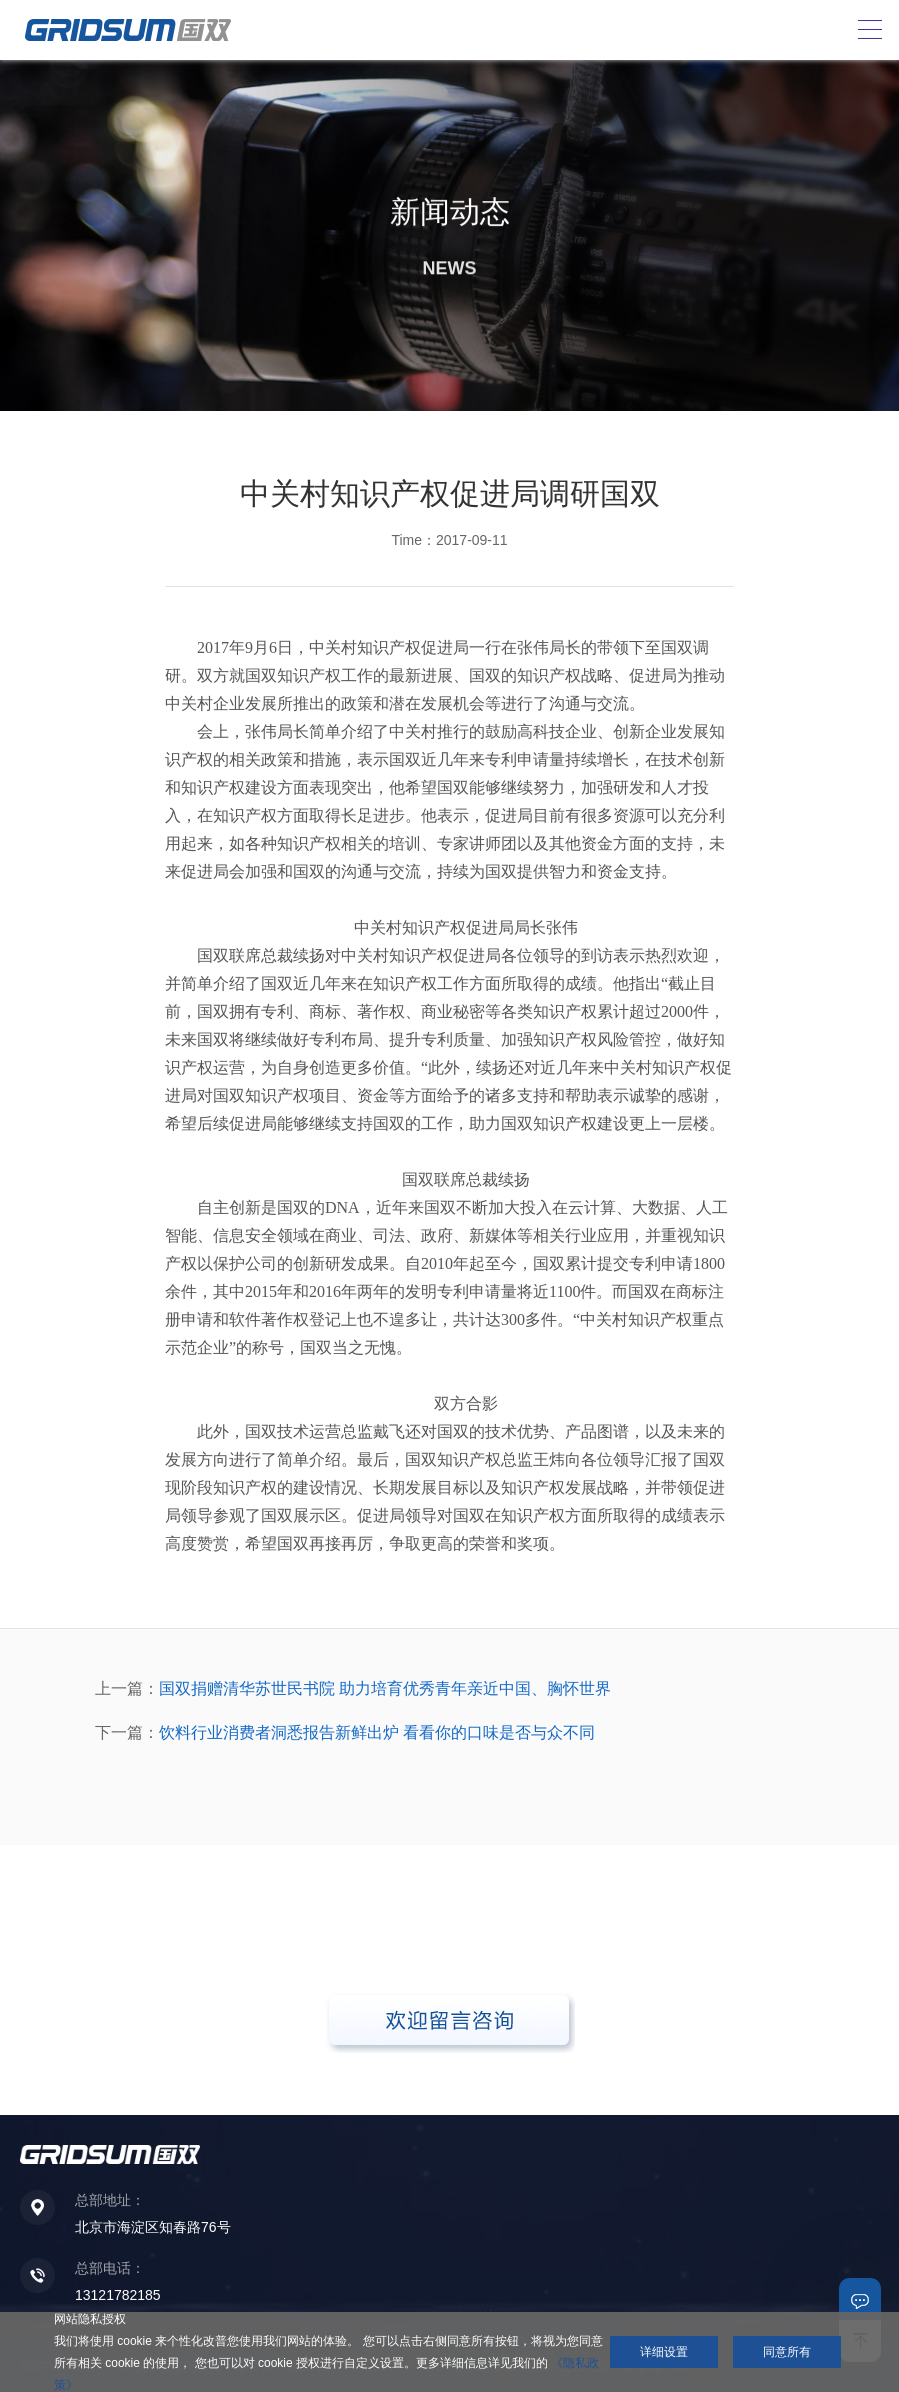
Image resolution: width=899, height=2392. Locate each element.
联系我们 (860, 2299)
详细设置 (664, 2352)
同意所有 (787, 2352)
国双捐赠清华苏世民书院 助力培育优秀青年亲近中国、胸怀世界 (385, 1688)
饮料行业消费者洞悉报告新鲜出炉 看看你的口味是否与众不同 (377, 1732)
